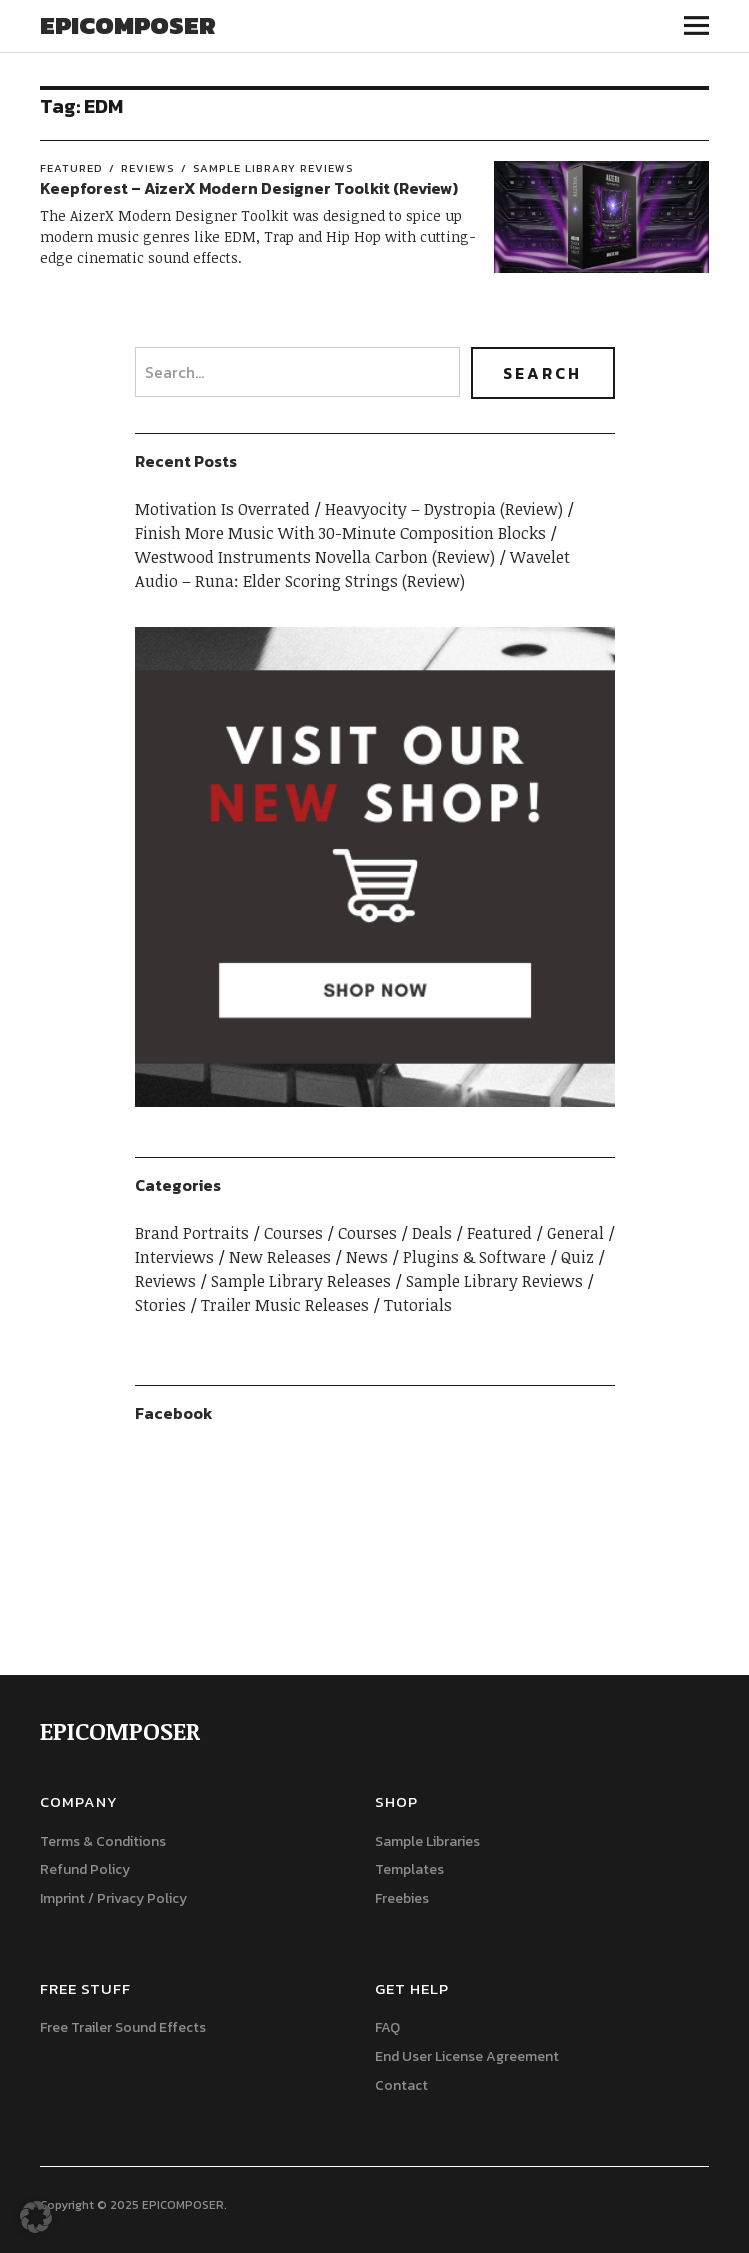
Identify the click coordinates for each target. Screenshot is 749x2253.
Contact (401, 2085)
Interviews (174, 1257)
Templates (409, 1869)
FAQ (387, 2027)
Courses (293, 1233)
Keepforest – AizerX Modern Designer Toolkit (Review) (249, 188)
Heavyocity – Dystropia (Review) (444, 509)
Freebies (402, 1898)
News (367, 1257)
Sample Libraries (427, 1841)
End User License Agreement (467, 2056)
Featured (71, 168)
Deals (432, 1233)
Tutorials (418, 1305)
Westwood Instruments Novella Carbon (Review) (315, 557)
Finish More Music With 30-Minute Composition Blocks (340, 533)
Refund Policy (85, 1869)
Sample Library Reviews (273, 168)
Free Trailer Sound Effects (123, 2027)
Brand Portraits (192, 1233)
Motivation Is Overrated (222, 509)
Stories (160, 1305)
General (575, 1233)
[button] (36, 2217)
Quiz (577, 1257)
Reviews (148, 168)
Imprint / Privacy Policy (113, 1898)
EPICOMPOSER (128, 25)
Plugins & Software (474, 1257)
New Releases (280, 1257)
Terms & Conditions (103, 1841)
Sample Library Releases (301, 1281)
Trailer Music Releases (285, 1305)
